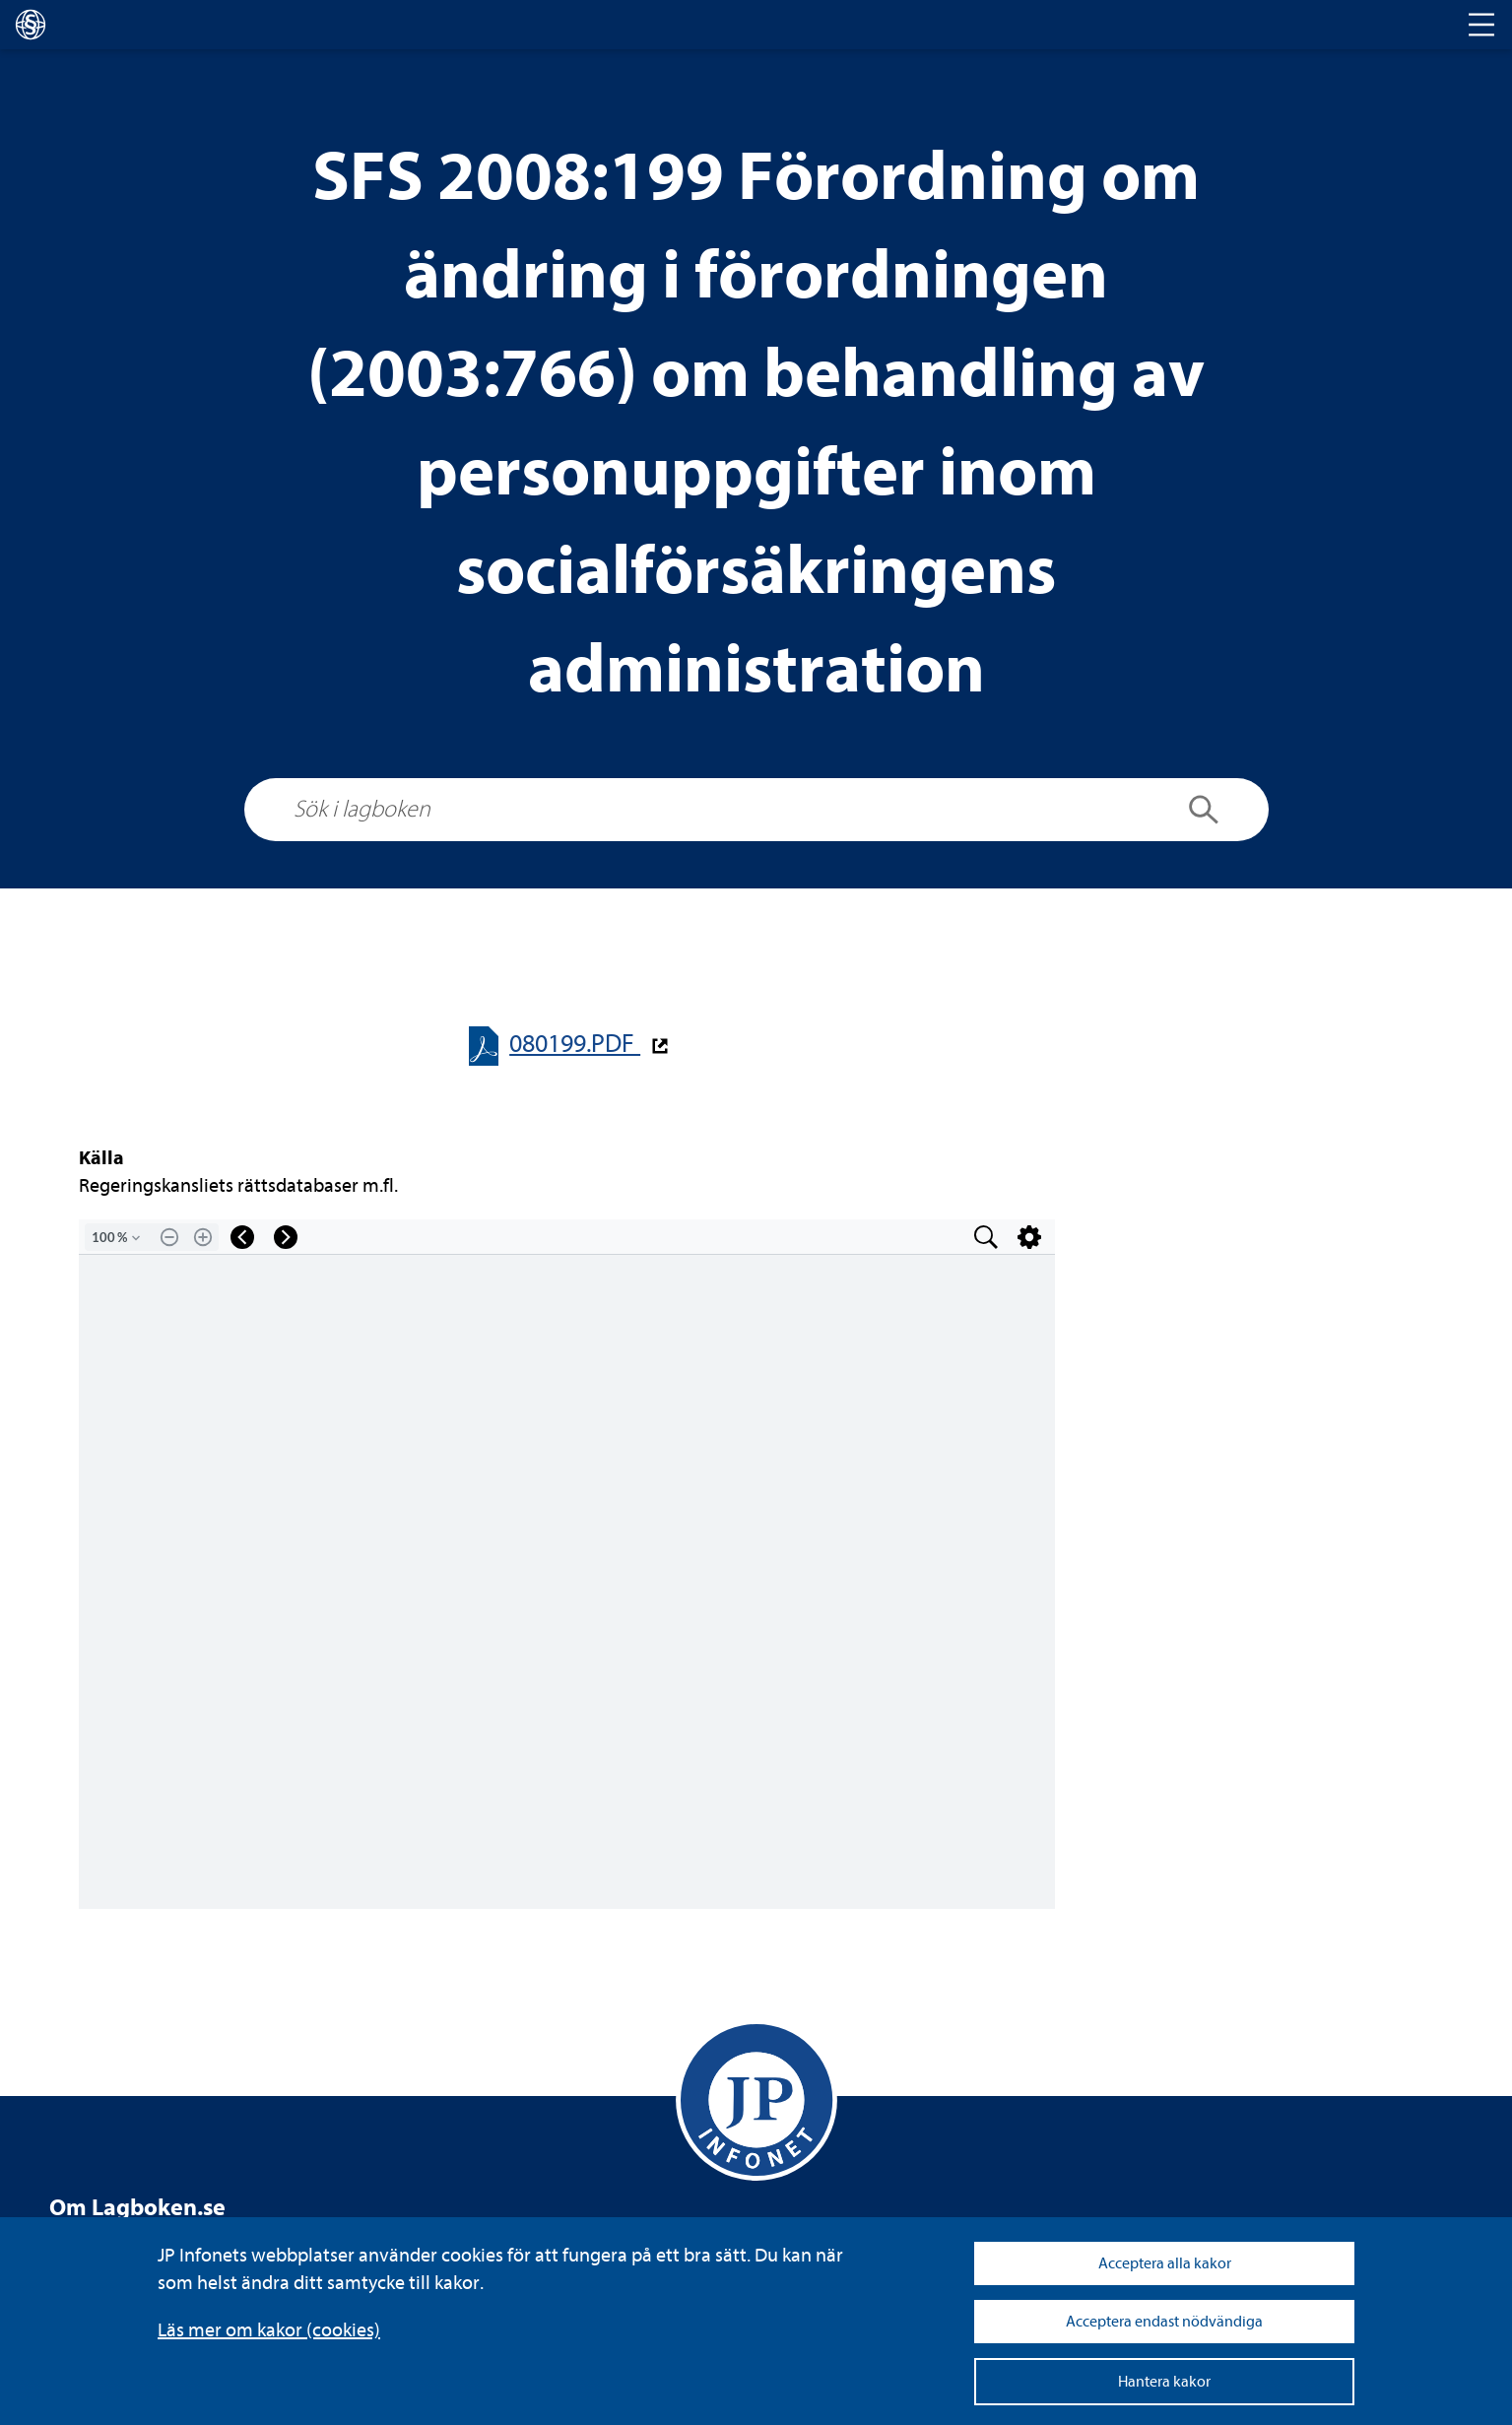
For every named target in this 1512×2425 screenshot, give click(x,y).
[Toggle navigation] (1481, 24)
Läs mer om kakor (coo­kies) (269, 2330)
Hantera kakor (1164, 2382)
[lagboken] (30, 24)
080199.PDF (574, 1043)
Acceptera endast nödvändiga (1164, 2321)
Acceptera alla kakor (1164, 2263)
